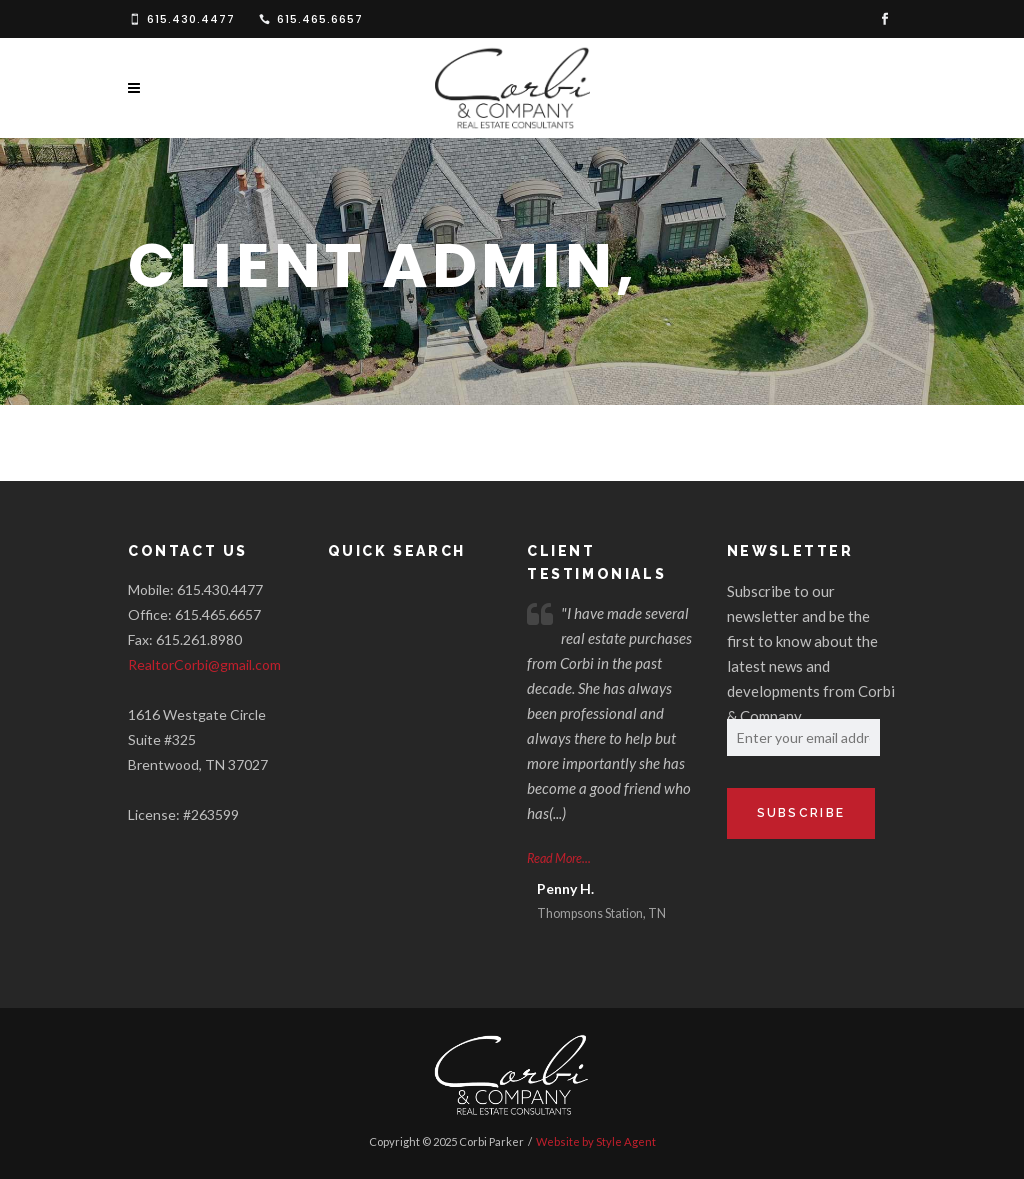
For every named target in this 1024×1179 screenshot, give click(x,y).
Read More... (559, 858)
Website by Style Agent (596, 1141)
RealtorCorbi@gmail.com (204, 664)
